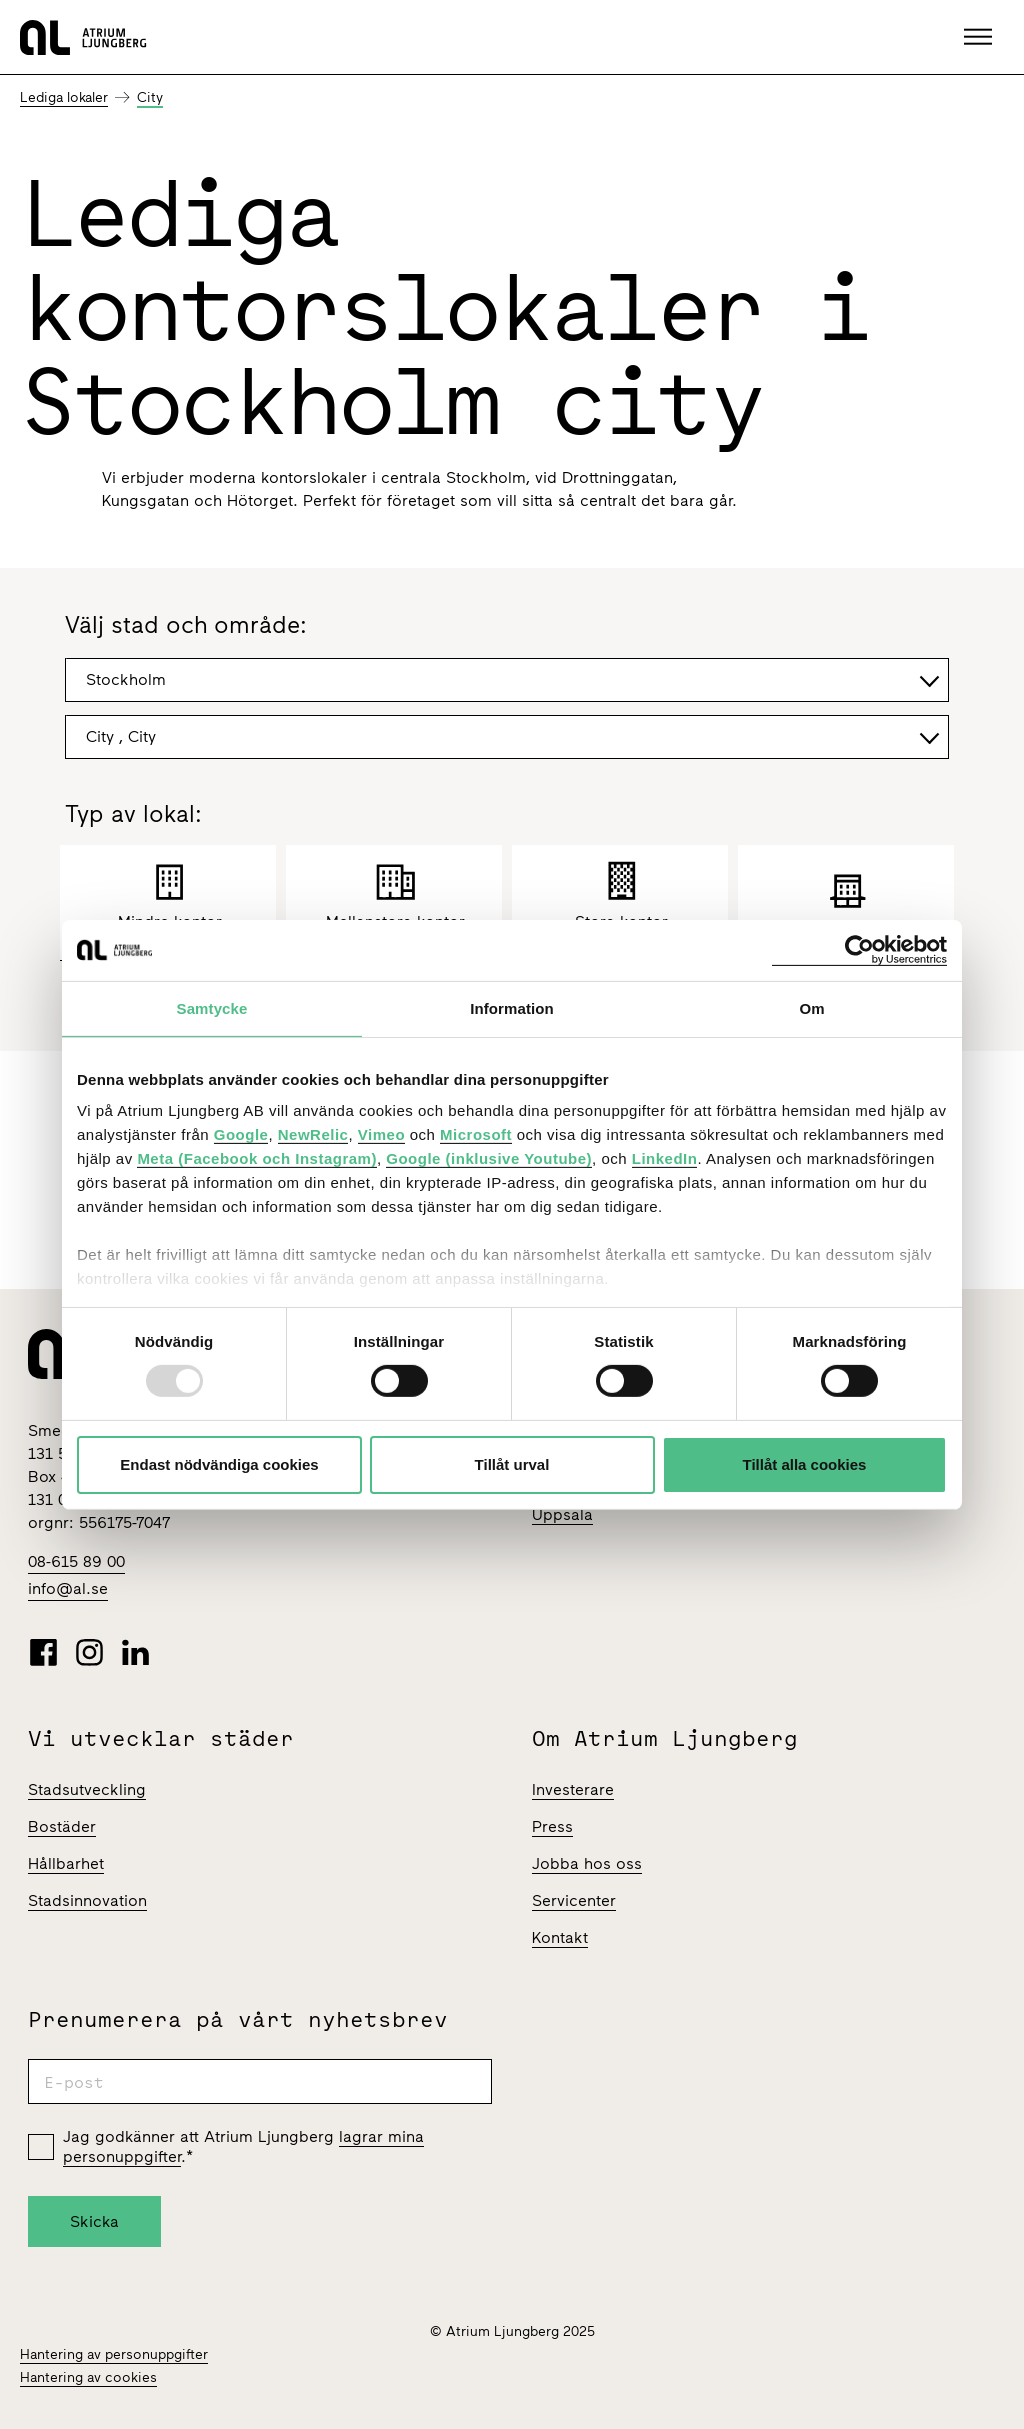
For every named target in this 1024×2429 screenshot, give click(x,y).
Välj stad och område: (186, 626)
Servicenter (574, 1900)
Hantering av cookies (88, 2377)
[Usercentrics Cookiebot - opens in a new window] (859, 949)
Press (552, 1826)
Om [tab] (811, 1007)
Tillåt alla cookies (805, 1464)
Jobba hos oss (587, 1863)
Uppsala (562, 1514)
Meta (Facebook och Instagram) (257, 1158)
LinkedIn (665, 1158)
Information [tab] (512, 1007)
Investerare (573, 1789)
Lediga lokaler (64, 97)
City (150, 97)
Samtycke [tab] (212, 1007)
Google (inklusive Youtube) (489, 1158)
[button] (980, 37)
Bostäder (62, 1826)
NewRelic (313, 1134)
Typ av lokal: (133, 815)
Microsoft (476, 1134)
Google (241, 1134)
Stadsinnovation (87, 1900)
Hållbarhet (66, 1863)
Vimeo (381, 1134)
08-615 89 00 (76, 1561)
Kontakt (560, 1937)
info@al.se (68, 1588)
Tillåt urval (512, 1464)
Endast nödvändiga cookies (219, 1464)
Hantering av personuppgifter (114, 2354)
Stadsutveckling (87, 1789)
